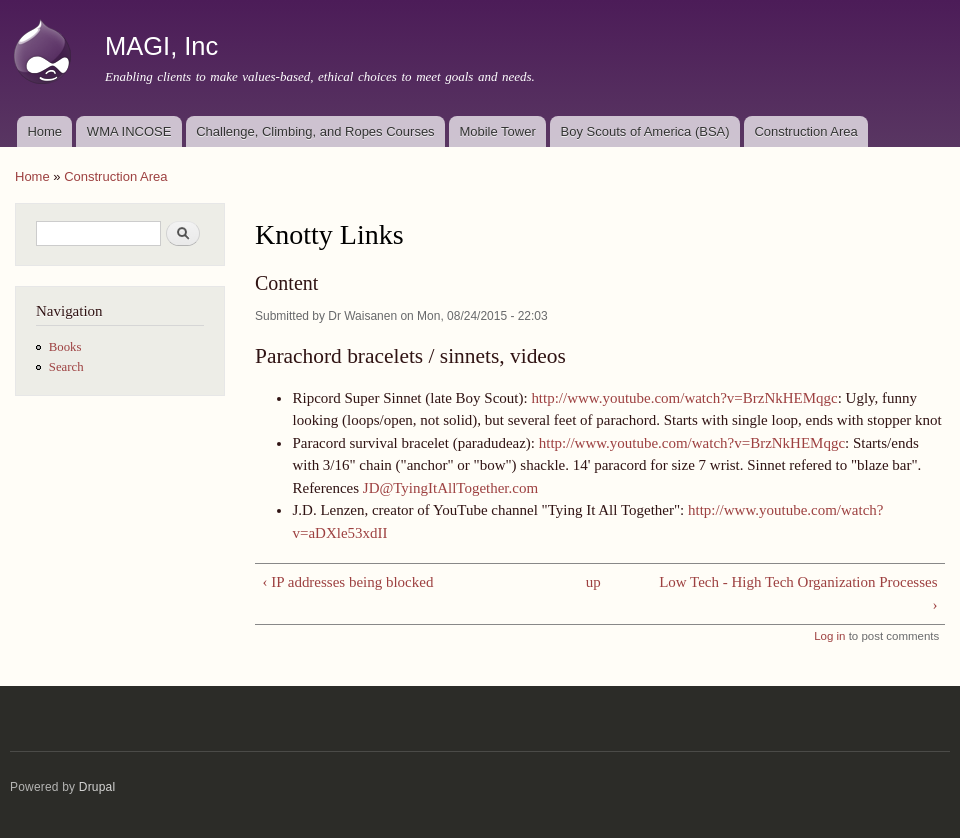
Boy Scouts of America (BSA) (645, 131)
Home (44, 131)
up (593, 582)
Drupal (97, 787)
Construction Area (805, 131)
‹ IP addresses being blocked (347, 582)
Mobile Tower (497, 131)
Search (66, 367)
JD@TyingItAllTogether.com (450, 488)
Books (65, 347)
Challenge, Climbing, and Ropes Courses (315, 131)
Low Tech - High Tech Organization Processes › (798, 593)
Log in (829, 636)
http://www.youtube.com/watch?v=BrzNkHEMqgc (684, 398)
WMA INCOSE (129, 131)
